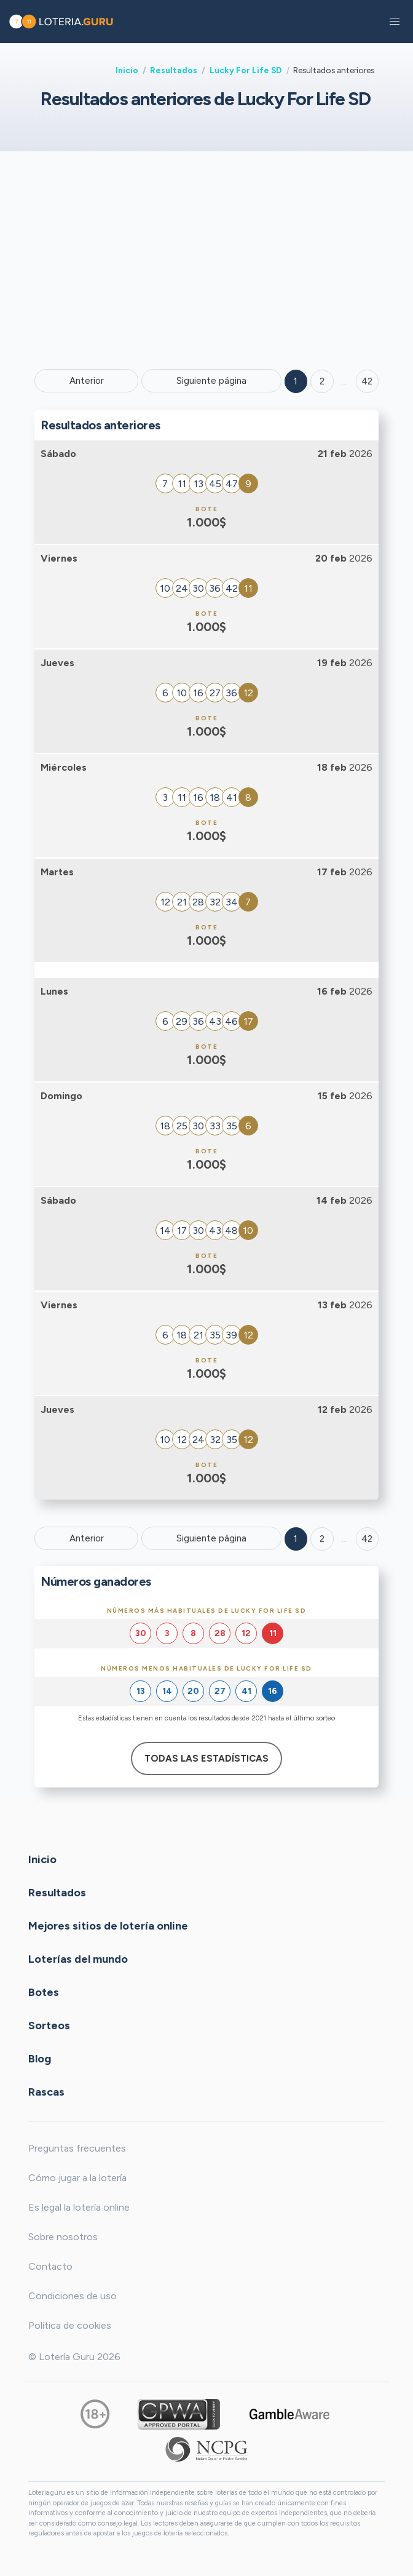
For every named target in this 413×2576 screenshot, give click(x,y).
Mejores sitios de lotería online (108, 1926)
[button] (394, 21)
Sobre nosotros (63, 2237)
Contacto (50, 2266)
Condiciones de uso (72, 2296)
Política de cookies (69, 2325)
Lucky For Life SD (246, 70)
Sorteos (49, 2025)
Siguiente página (211, 380)
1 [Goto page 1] (295, 381)
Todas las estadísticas (206, 1758)
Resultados (173, 70)
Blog (39, 2058)
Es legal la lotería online (79, 2207)
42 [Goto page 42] (366, 1538)
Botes (43, 1992)
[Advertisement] (206, 259)
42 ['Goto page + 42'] (366, 381)
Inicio (127, 70)
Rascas (46, 2092)
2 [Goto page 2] (322, 381)
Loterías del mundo (78, 1959)
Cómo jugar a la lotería (77, 2178)
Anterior (86, 380)
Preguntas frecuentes (77, 2148)
